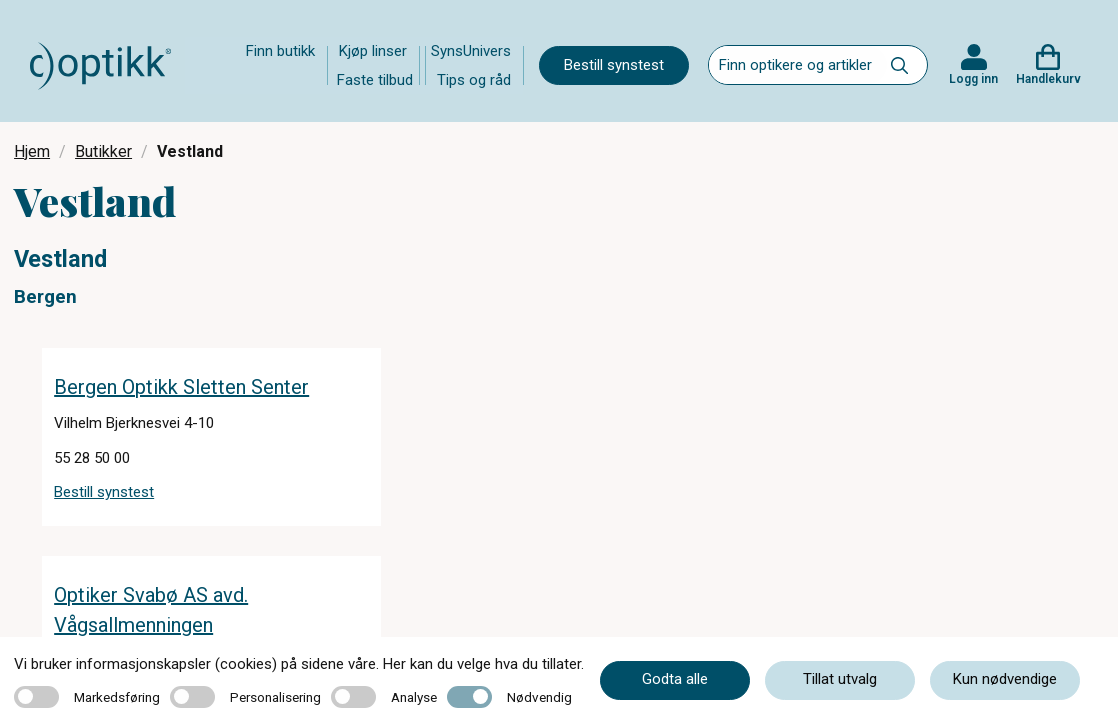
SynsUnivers (471, 51)
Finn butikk (280, 51)
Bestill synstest (614, 65)
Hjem (32, 151)
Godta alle (675, 679)
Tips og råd (474, 80)
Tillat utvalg (840, 679)
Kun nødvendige (1005, 679)
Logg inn (973, 79)
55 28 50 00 (92, 458)
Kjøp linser (373, 51)
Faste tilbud (375, 80)
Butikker (103, 151)
